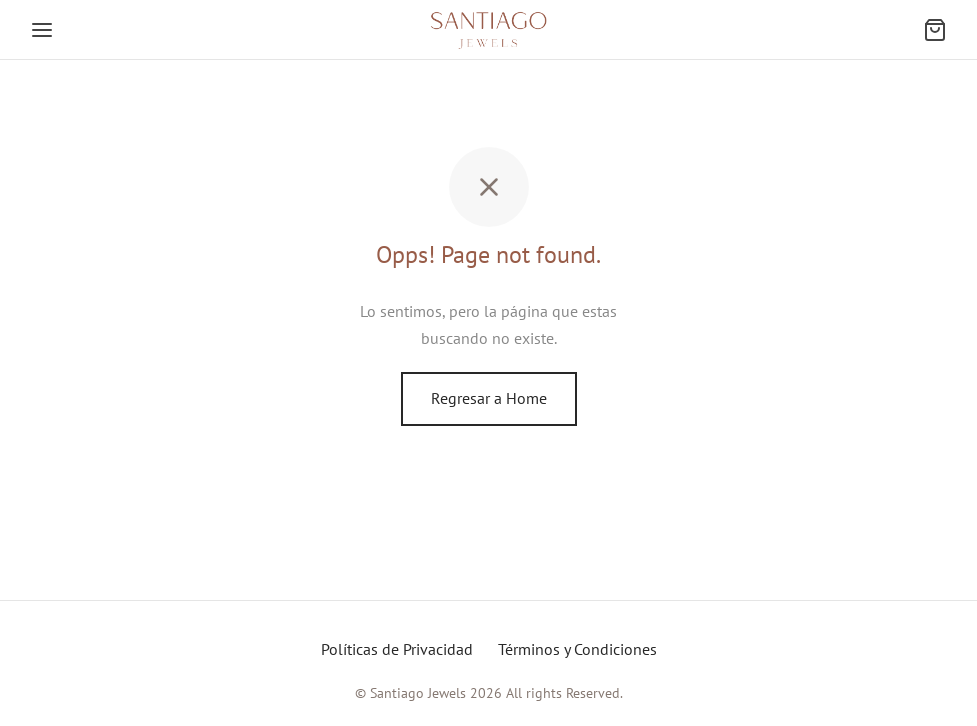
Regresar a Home (489, 398)
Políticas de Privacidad (397, 649)
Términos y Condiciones (577, 649)
